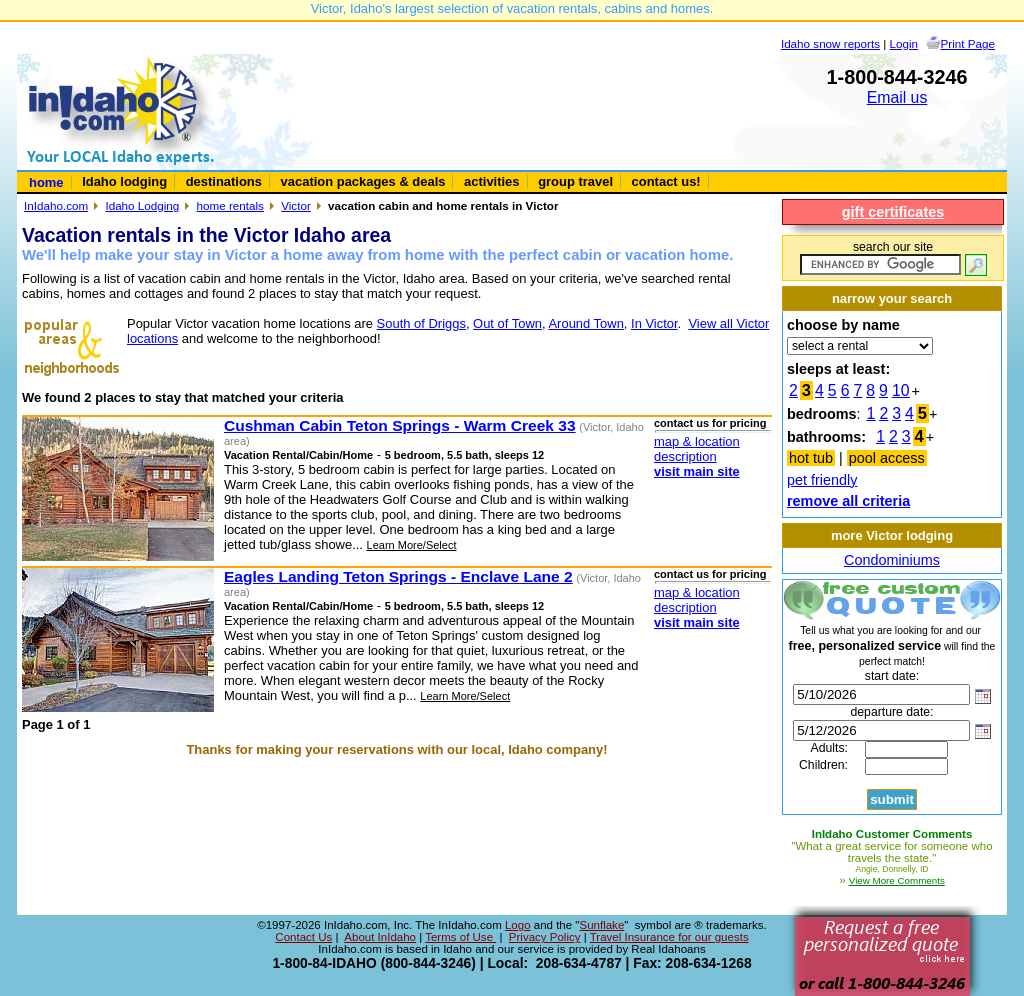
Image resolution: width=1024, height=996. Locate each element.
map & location (697, 441)
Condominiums (892, 560)
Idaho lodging (124, 181)
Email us (897, 97)
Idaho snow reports (830, 43)
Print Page (968, 43)
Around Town (585, 323)
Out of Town (507, 323)
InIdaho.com (56, 205)
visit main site (697, 471)
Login (904, 43)
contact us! (666, 181)
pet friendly (822, 480)
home (46, 182)
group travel (575, 181)
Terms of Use (460, 937)
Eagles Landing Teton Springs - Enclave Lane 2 (398, 576)
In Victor (654, 323)
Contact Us (303, 937)
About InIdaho (380, 937)
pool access (887, 458)
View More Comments (897, 880)
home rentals (230, 205)
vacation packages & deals (363, 181)
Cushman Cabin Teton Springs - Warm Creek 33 (400, 425)
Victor (296, 205)
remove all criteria (848, 501)
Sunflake (601, 925)
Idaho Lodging (142, 205)
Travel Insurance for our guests (669, 937)
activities (491, 181)
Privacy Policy (545, 937)
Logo (518, 925)
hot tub (811, 458)
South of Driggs (421, 323)
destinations (224, 181)
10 (901, 390)
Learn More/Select (412, 545)
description (685, 456)
